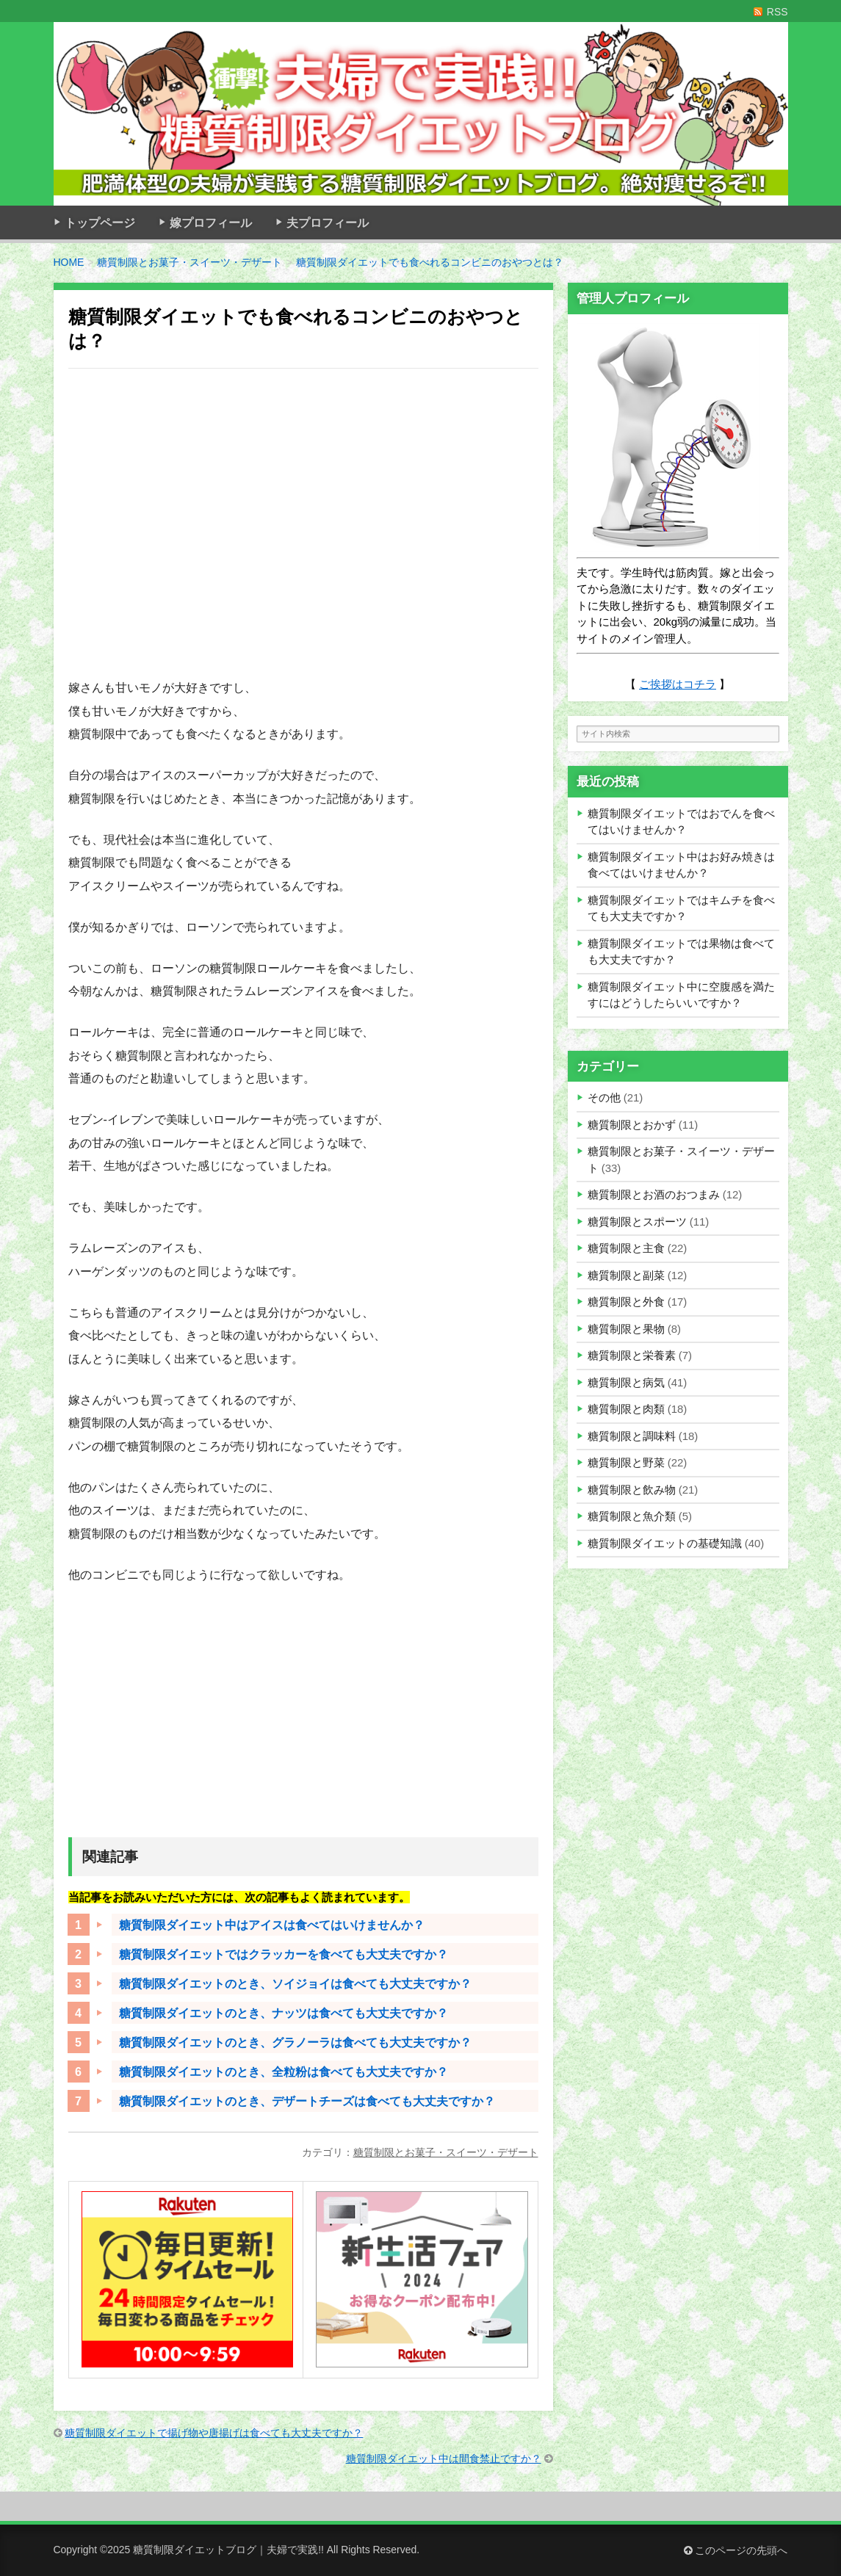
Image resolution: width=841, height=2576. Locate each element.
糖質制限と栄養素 (632, 1355)
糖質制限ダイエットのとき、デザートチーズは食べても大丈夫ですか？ (307, 2101)
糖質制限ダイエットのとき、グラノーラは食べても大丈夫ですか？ (295, 2042)
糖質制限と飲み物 (632, 1489)
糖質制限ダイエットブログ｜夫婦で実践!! (228, 2549)
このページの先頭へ (736, 2550)
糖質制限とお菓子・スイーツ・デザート (445, 2152)
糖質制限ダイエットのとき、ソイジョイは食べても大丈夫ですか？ (295, 1983)
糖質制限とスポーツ (637, 1221)
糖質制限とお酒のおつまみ (654, 1194)
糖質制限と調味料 (632, 1436)
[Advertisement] (303, 532)
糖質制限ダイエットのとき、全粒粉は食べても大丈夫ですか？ (283, 2071)
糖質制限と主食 (626, 1248)
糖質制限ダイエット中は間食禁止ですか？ (443, 2458)
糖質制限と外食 (626, 1301)
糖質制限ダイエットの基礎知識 (665, 1543)
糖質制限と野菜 (626, 1462)
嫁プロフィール (211, 222)
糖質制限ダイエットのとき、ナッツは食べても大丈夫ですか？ (283, 2012)
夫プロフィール (327, 222)
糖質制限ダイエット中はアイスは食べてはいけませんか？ (272, 1924)
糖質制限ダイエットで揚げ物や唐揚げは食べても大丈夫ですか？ (214, 2433)
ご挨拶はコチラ (677, 684)
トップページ (100, 222)
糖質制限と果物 (626, 1329)
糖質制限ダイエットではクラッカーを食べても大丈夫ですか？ (283, 1954)
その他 (604, 1097)
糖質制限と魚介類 (632, 1516)
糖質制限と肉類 (626, 1409)
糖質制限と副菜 (626, 1275)
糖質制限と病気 (626, 1382)
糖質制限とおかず (632, 1124)
